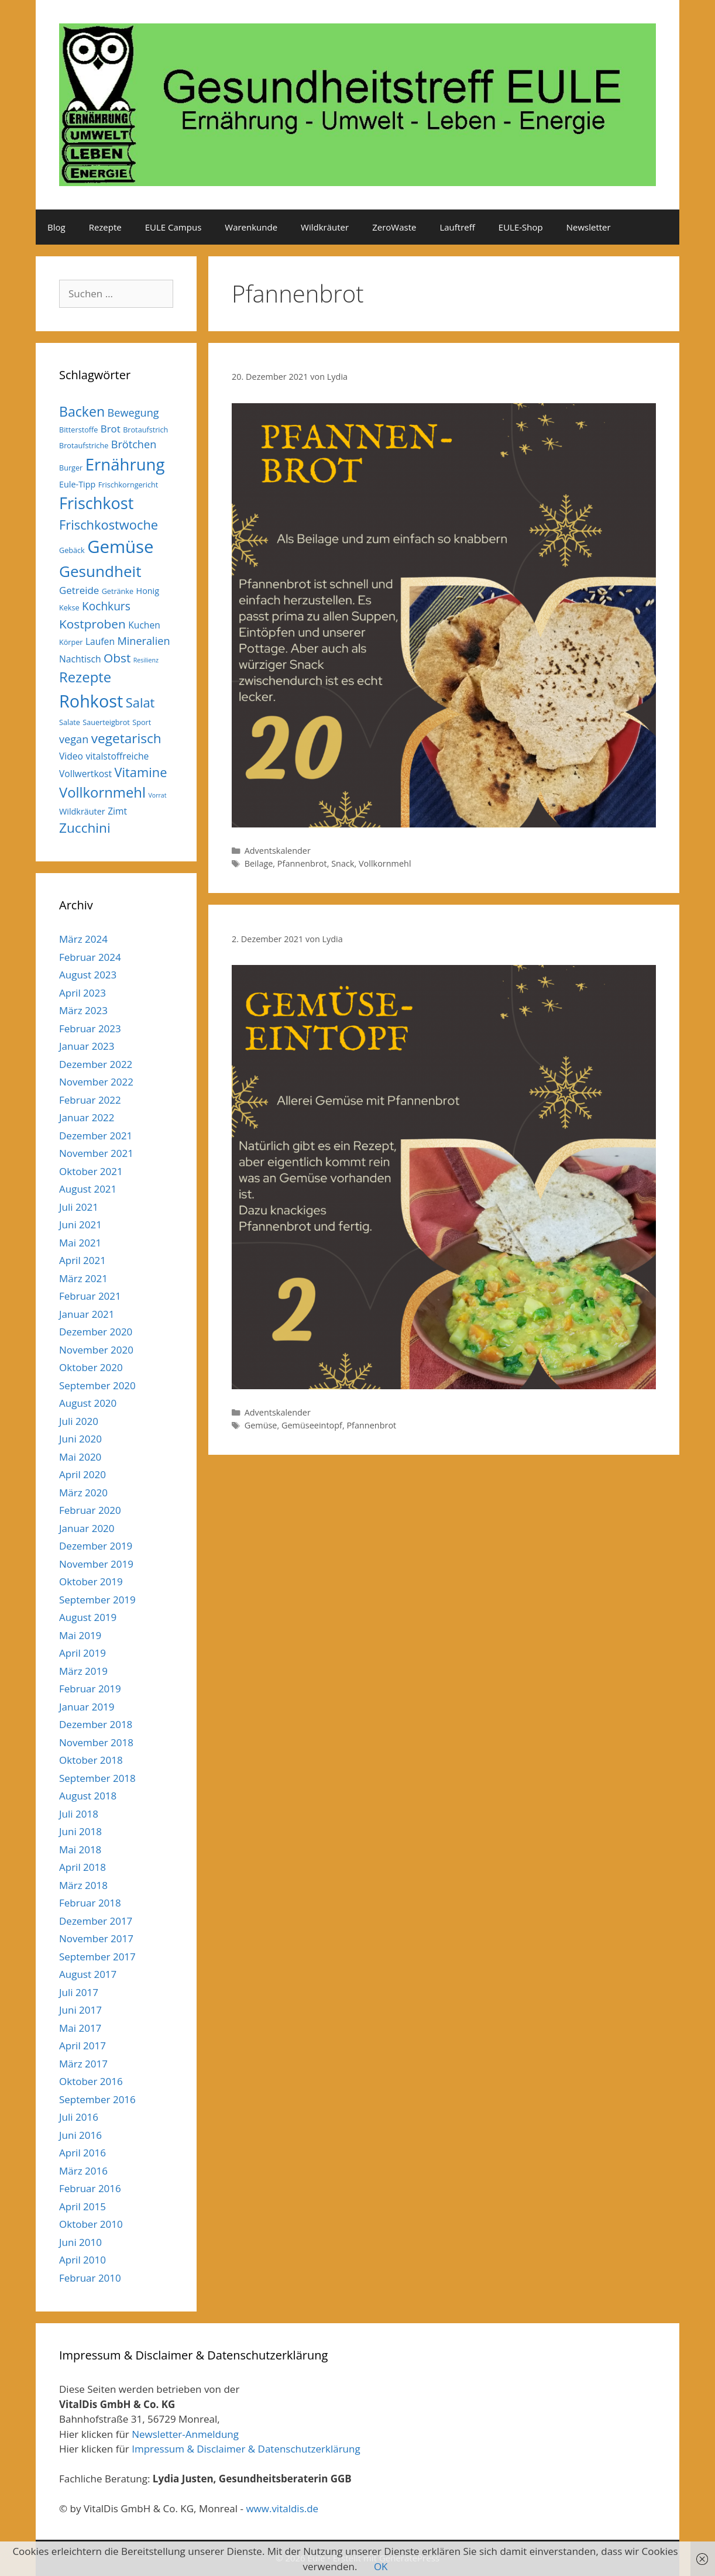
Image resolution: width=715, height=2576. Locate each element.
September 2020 (97, 1385)
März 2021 (83, 1278)
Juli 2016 (78, 2117)
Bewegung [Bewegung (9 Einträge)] (133, 413)
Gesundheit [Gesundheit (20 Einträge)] (100, 571)
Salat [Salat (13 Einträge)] (140, 702)
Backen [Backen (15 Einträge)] (82, 411)
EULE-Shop (521, 227)
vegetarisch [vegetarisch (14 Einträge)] (126, 738)
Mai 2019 (80, 1635)
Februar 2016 (90, 2188)
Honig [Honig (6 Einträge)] (148, 590)
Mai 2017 (80, 2028)
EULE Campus (173, 227)
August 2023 (87, 974)
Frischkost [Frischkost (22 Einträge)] (96, 503)
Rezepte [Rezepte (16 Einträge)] (85, 677)
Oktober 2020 (91, 1367)
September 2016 (97, 2099)
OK (381, 2566)
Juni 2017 (80, 2010)
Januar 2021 (87, 1314)
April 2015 (82, 2206)
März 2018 (83, 1885)
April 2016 (82, 2152)
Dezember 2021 (95, 1135)
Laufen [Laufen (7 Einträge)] (100, 641)
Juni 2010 (80, 2242)
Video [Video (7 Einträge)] (71, 756)
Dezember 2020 (95, 1331)
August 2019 (87, 1617)
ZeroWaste (394, 227)
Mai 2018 (80, 1849)
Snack (342, 863)
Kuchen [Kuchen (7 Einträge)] (144, 625)
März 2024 (83, 939)
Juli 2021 (78, 1207)
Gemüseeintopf (311, 1425)
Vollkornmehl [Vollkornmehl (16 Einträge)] (102, 792)
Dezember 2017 (95, 1921)
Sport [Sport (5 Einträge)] (141, 722)
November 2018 (96, 1742)
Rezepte (105, 227)
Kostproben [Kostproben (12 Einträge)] (92, 624)
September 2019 (97, 1599)
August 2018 (87, 1795)
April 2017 (82, 2045)
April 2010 (82, 2259)
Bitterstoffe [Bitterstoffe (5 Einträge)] (78, 429)
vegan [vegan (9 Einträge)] (73, 739)
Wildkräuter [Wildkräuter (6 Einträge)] (82, 811)
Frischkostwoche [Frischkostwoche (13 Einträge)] (108, 524)
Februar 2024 (90, 957)
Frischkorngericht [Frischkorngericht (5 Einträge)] (128, 484)
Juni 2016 (80, 2135)
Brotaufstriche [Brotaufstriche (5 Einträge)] (83, 445)
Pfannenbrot (302, 863)
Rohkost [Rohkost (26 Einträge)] (91, 700)
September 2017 (97, 1956)
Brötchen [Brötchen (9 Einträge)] (134, 444)
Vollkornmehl (385, 863)
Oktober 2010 (91, 2224)
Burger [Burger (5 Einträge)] (70, 467)
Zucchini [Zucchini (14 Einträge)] (85, 828)
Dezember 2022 (95, 1064)
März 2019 (83, 1671)
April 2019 (82, 1653)
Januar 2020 (87, 1528)
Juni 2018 (80, 1831)
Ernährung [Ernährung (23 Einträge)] (125, 464)
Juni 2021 (80, 1224)
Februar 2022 (90, 1100)
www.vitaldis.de (282, 2508)
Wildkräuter (325, 227)
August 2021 (87, 1189)
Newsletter (588, 227)
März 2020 (83, 1492)
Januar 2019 (87, 1706)
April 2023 (82, 993)
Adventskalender (278, 850)
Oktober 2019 (91, 1581)
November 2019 (96, 1564)
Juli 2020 (78, 1421)
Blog (56, 227)
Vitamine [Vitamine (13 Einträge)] (141, 772)
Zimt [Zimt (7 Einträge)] (117, 811)
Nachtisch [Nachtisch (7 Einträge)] (80, 658)
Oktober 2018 (91, 1760)
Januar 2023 (87, 1046)
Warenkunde (251, 227)
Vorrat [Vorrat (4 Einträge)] (157, 795)
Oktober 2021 (91, 1171)
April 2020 (82, 1474)
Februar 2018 (90, 1902)
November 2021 (96, 1153)
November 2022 (96, 1081)
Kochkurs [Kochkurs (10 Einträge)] (106, 606)
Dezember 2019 (95, 1546)
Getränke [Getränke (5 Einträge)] (117, 591)
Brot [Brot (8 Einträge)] (111, 428)
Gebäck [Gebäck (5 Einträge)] (72, 550)
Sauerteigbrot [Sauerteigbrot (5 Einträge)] (106, 722)
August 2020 (87, 1403)
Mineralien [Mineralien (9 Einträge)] (143, 641)
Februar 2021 (90, 1296)
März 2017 (83, 2063)
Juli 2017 (78, 1992)
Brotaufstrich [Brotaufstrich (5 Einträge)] (145, 429)
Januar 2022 (87, 1117)
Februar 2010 (90, 2278)
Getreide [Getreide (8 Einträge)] (79, 590)
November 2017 (96, 1938)
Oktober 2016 (91, 2081)
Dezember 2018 (95, 1724)
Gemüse (261, 1425)
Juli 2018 (78, 1814)
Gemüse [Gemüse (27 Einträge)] (120, 546)
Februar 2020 (90, 1510)
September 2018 (97, 1778)
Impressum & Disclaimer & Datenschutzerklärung (246, 2448)
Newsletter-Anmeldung (185, 2434)
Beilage (259, 863)
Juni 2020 (80, 1438)
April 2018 (82, 1867)
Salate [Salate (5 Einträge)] (69, 722)
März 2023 (83, 1010)
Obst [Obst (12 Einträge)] (117, 658)
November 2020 (96, 1349)
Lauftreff (457, 227)
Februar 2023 (90, 1028)
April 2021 (82, 1260)
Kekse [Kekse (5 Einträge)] (69, 607)
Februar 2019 (90, 1688)
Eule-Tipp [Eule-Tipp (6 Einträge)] (77, 484)
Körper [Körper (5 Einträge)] (71, 642)
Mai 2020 (80, 1457)
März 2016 (83, 2170)
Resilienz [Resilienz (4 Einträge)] (146, 660)
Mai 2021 (80, 1242)
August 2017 (87, 1974)
